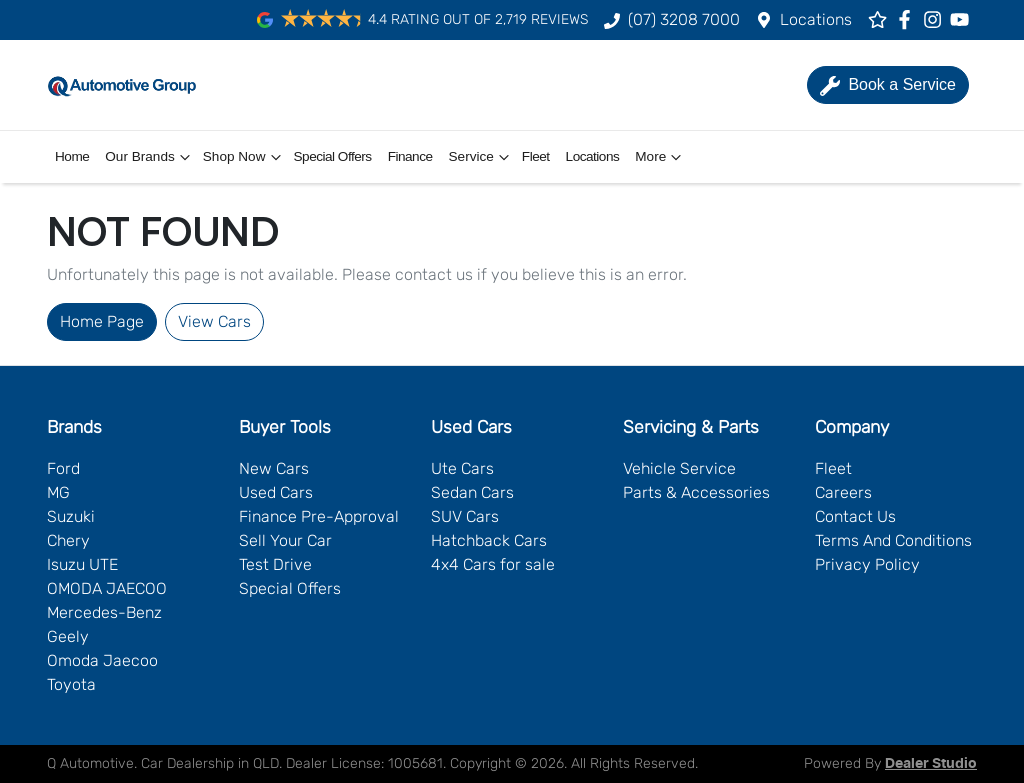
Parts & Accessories (696, 492)
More (660, 157)
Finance (410, 156)
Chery (68, 540)
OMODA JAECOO (107, 588)
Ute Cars (462, 468)
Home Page (102, 321)
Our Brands (150, 157)
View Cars (214, 321)
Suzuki (71, 516)
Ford (63, 468)
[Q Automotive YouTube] (963, 19)
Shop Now (244, 157)
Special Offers (333, 156)
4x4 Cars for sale (493, 564)
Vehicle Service (679, 468)
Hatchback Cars (489, 540)
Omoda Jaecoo (102, 660)
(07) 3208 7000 (684, 19)
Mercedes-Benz (104, 612)
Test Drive (275, 564)
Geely (68, 636)
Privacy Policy (867, 564)
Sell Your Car (285, 540)
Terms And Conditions (893, 540)
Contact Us (855, 516)
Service (481, 157)
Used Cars (276, 492)
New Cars (274, 468)
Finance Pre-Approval (319, 516)
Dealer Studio (931, 764)
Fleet (536, 156)
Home (72, 156)
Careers (843, 492)
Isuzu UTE (82, 564)
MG (58, 492)
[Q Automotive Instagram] (936, 19)
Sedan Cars (472, 492)
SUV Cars (465, 516)
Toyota (71, 684)
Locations (816, 19)
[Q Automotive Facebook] (908, 19)
